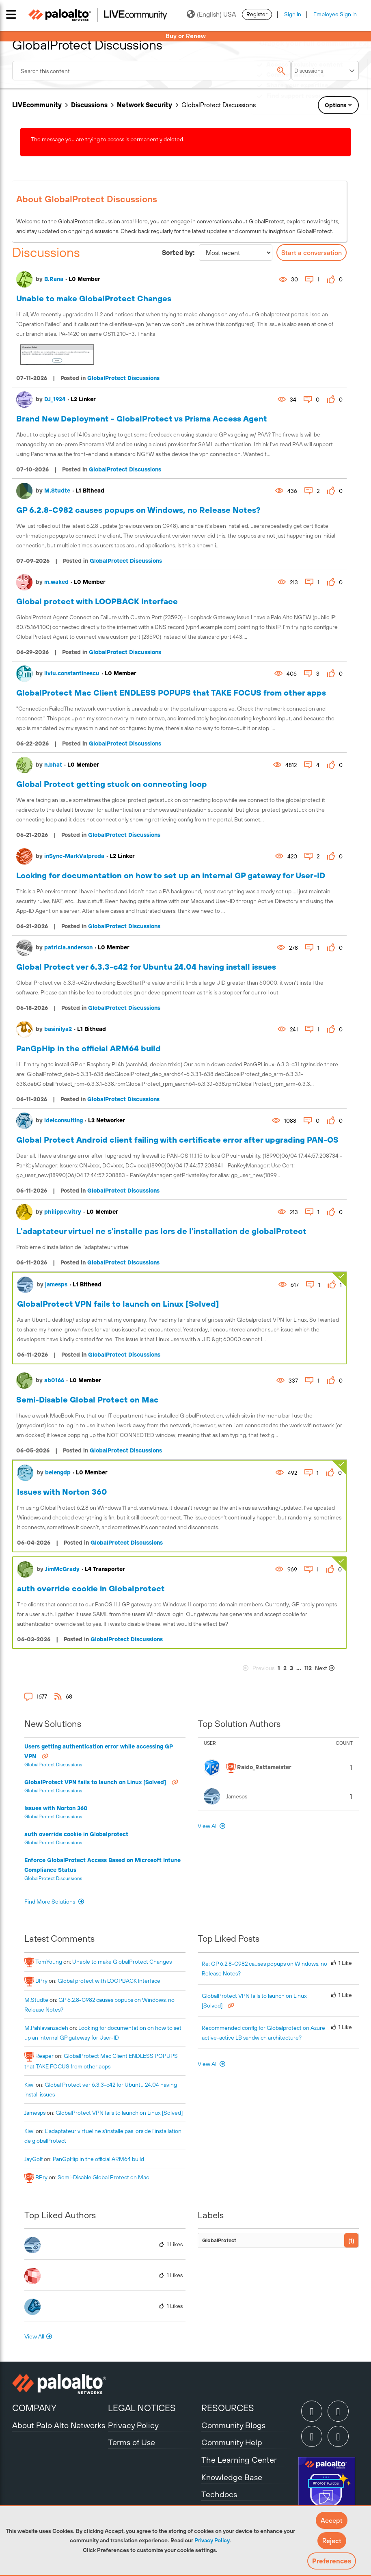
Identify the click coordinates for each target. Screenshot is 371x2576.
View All (208, 1826)
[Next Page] (330, 1668)
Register (256, 14)
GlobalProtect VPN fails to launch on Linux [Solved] (118, 1303)
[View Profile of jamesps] (34, 2113)
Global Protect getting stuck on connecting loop (111, 784)
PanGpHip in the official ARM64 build (88, 1048)
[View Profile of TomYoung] (48, 1962)
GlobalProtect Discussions (123, 378)
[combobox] (151, 70)
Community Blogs (233, 2425)
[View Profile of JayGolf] (33, 2159)
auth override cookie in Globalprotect (91, 1588)
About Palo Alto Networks (58, 2425)
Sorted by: (178, 252)
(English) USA (211, 14)
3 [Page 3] (291, 1668)
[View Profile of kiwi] (29, 2085)
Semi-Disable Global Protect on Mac (87, 1399)
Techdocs (219, 2494)
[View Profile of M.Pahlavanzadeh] (46, 2028)
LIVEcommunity (37, 104)
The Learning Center (239, 2459)
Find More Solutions (50, 1901)
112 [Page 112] (308, 1668)
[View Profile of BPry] (41, 1981)
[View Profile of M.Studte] (36, 2000)
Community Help (231, 2442)
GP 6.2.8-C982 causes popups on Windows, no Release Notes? (138, 509)
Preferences (331, 2561)
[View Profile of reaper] (44, 2056)
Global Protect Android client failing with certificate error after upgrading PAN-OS (177, 1139)
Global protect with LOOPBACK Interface (97, 601)
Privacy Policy (211, 2540)
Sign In (292, 14)
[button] (331, 2520)
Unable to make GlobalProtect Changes (93, 298)
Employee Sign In (335, 14)
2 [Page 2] (285, 1668)
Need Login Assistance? (322, 103)
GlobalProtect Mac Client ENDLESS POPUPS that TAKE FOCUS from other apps (171, 692)
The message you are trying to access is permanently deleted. (107, 139)
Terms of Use (131, 2442)
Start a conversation (311, 252)
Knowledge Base (231, 2477)
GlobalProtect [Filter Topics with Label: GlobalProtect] (219, 2240)
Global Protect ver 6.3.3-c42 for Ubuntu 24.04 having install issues (146, 966)
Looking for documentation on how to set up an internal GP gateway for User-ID (170, 875)
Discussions (89, 104)
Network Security (144, 104)
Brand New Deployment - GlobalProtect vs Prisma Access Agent (141, 418)
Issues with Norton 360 (62, 1491)
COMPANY (34, 2408)
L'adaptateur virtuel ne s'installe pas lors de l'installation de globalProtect (161, 1231)
